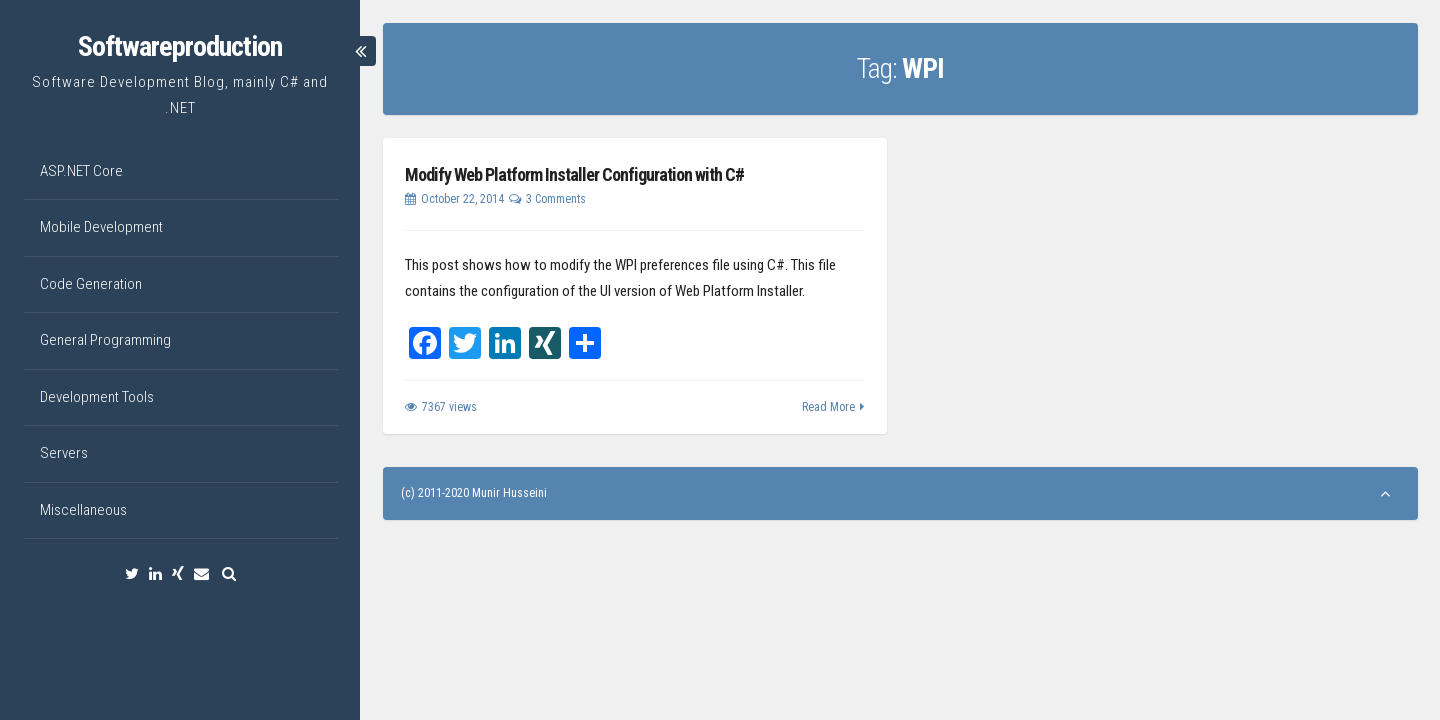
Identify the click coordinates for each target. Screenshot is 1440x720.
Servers (64, 453)
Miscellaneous (83, 510)
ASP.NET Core (81, 171)
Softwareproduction (180, 46)
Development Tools (97, 397)
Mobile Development (101, 227)
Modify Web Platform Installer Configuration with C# (574, 174)
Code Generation (91, 284)
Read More (828, 407)
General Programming (105, 340)
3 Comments (556, 199)
